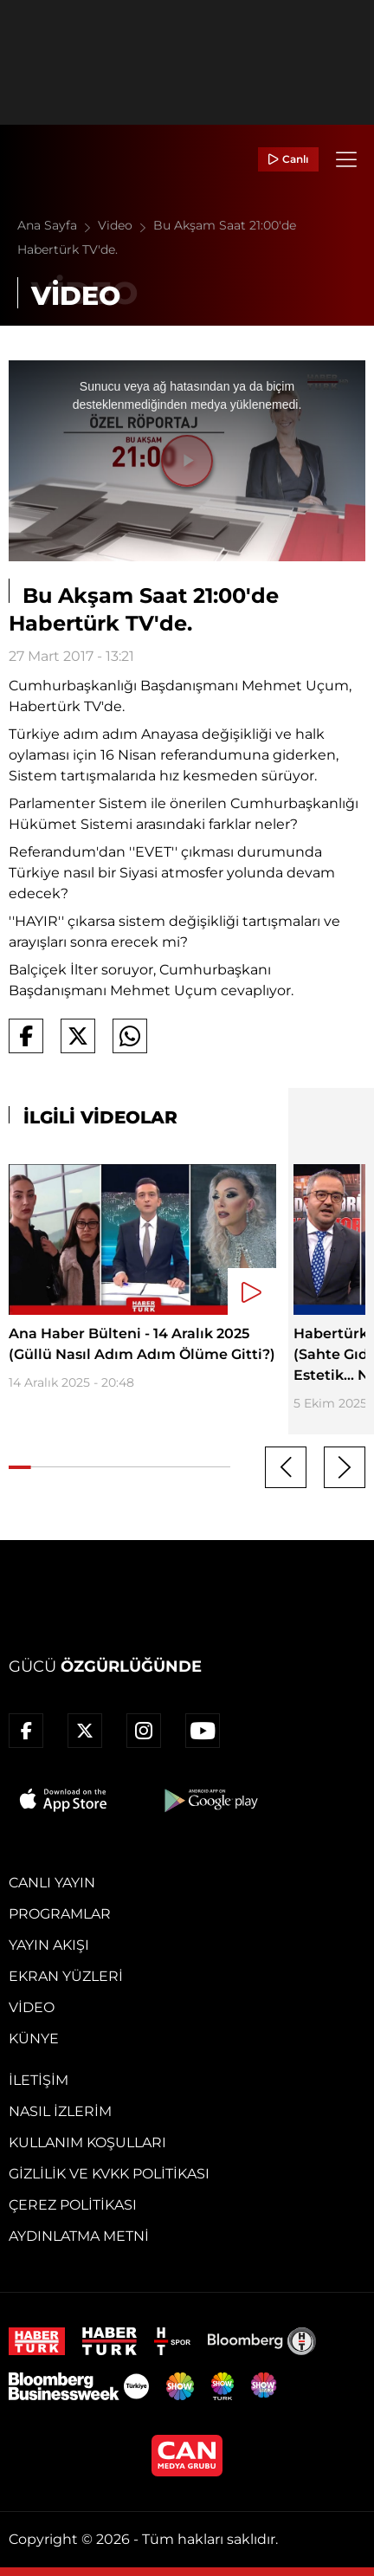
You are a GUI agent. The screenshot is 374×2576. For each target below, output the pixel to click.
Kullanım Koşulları (87, 2142)
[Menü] (346, 159)
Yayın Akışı (49, 1945)
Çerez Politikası (73, 2205)
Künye (34, 2038)
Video (125, 225)
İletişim (38, 2080)
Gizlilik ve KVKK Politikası (109, 2173)
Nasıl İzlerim (60, 2111)
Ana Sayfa (57, 225)
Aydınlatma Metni (79, 2236)
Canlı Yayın (52, 1882)
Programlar (60, 1914)
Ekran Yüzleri (66, 1976)
